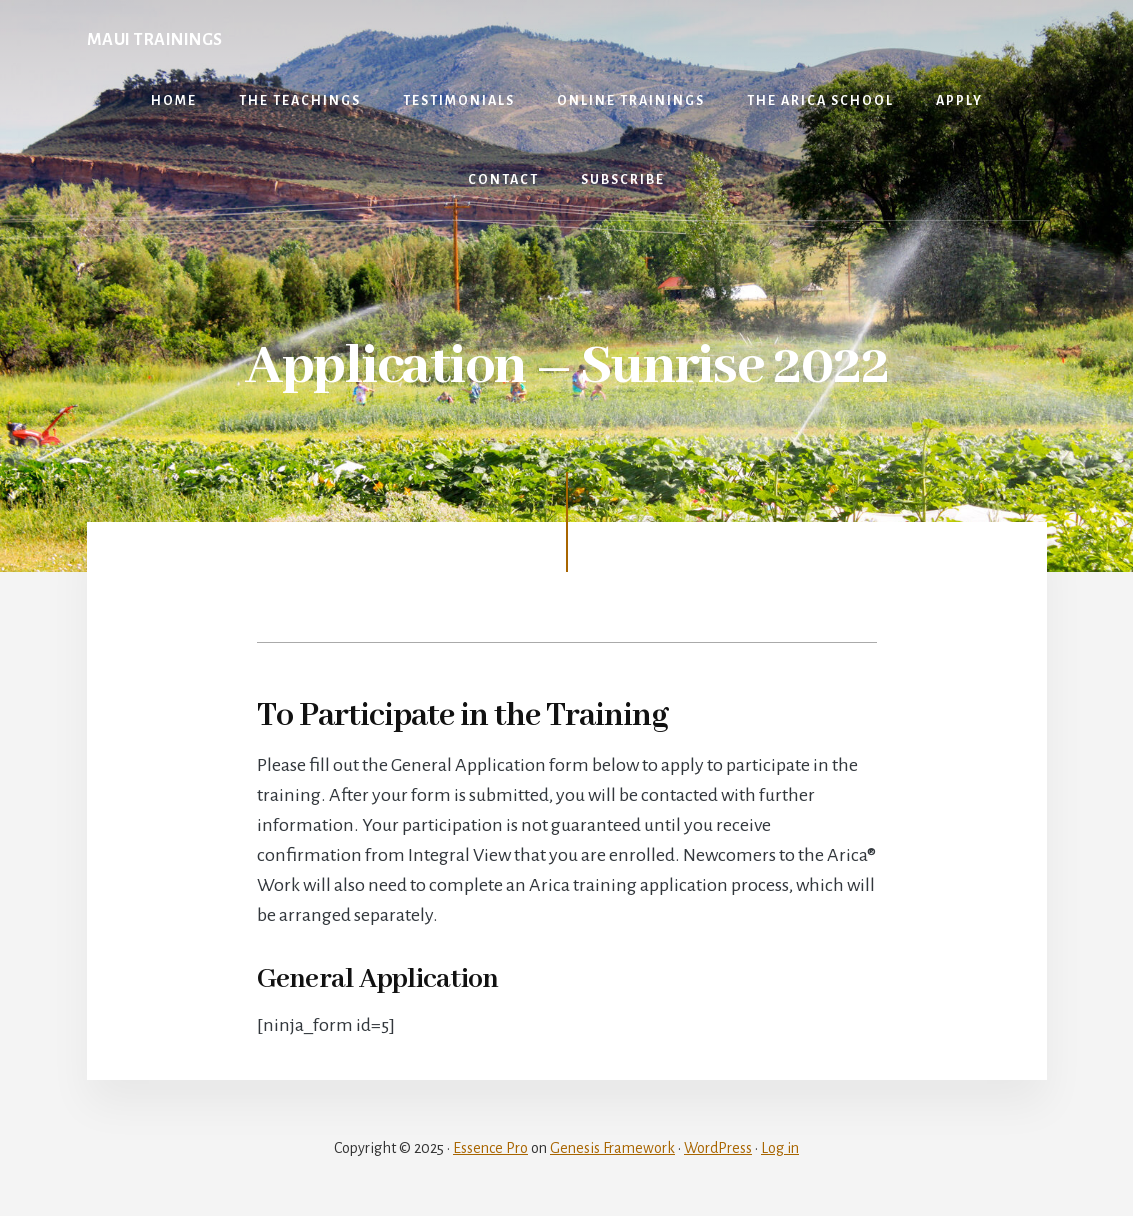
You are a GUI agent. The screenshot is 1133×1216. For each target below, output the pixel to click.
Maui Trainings (155, 40)
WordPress (718, 1148)
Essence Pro (490, 1148)
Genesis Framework (612, 1148)
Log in (780, 1148)
